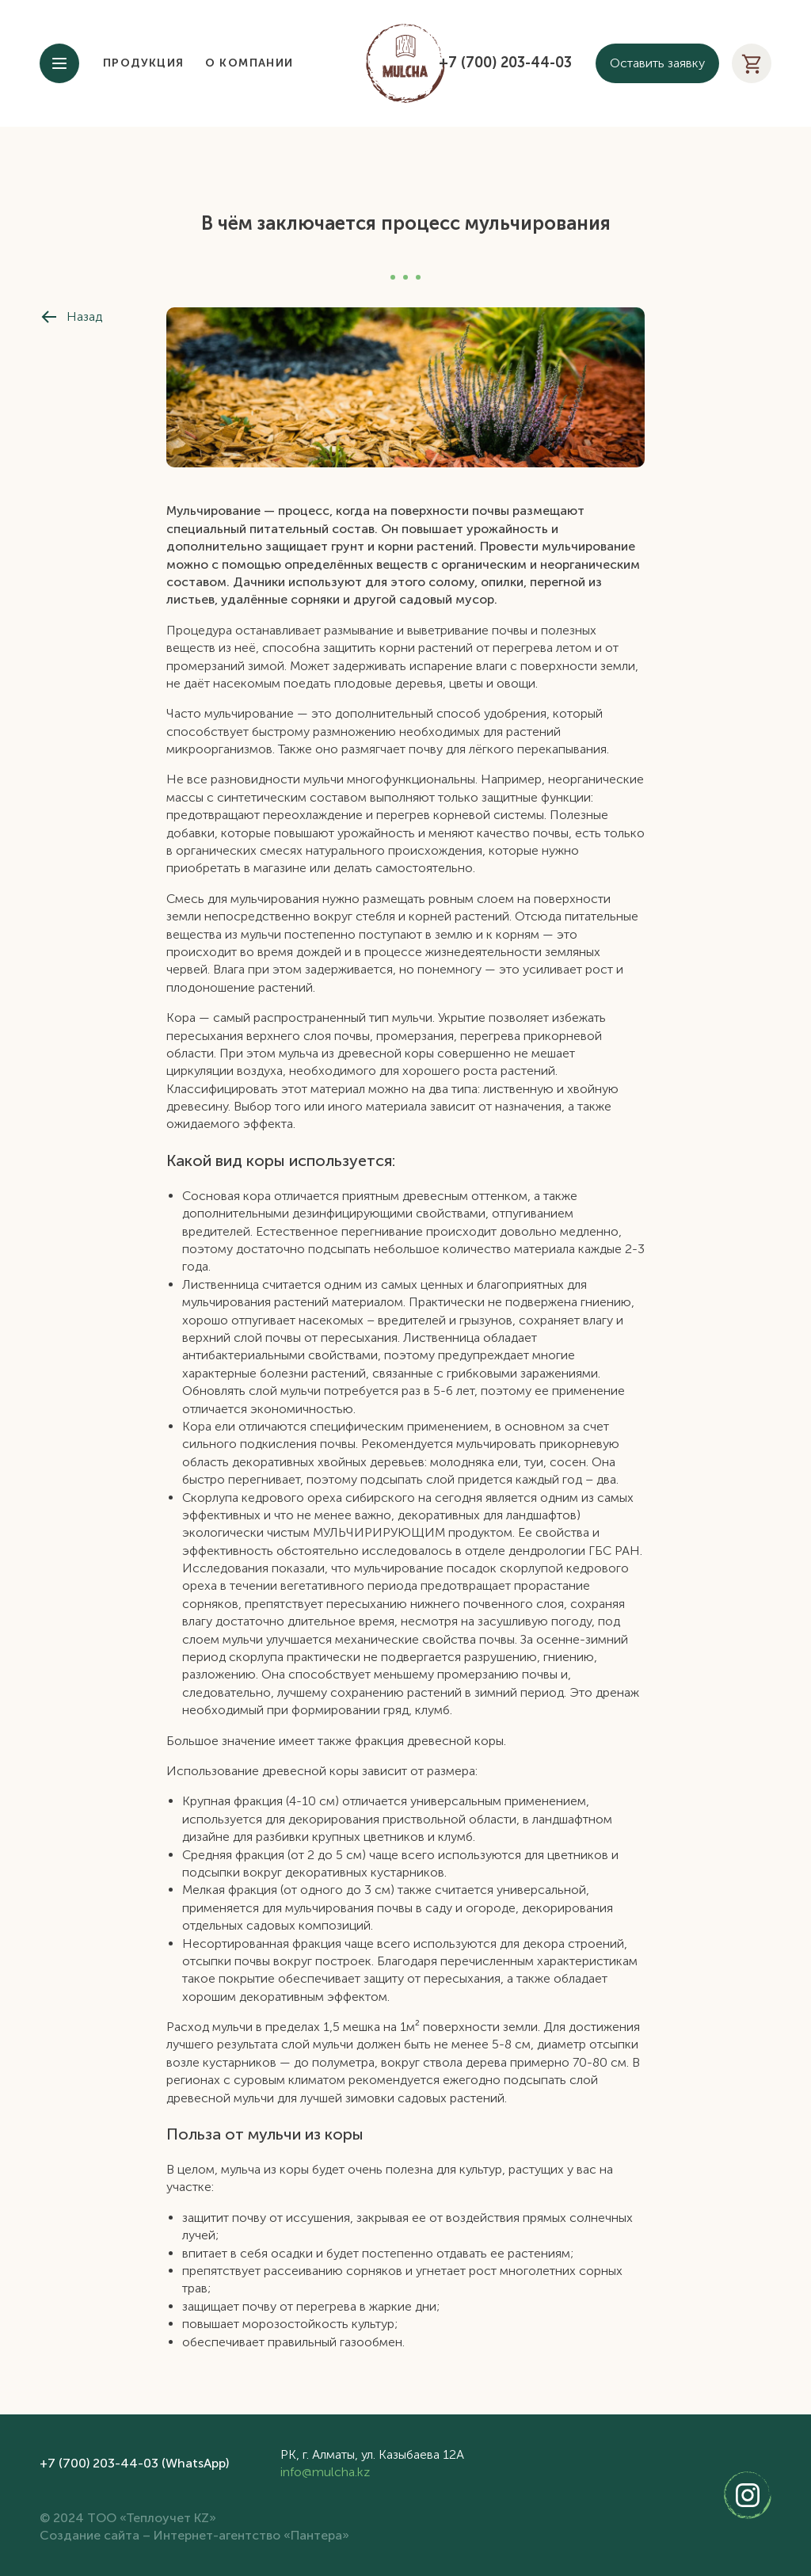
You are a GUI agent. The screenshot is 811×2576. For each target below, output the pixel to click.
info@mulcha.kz (325, 2471)
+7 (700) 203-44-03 (505, 62)
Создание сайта (89, 2535)
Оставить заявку (657, 62)
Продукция (144, 63)
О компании (249, 63)
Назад (71, 316)
